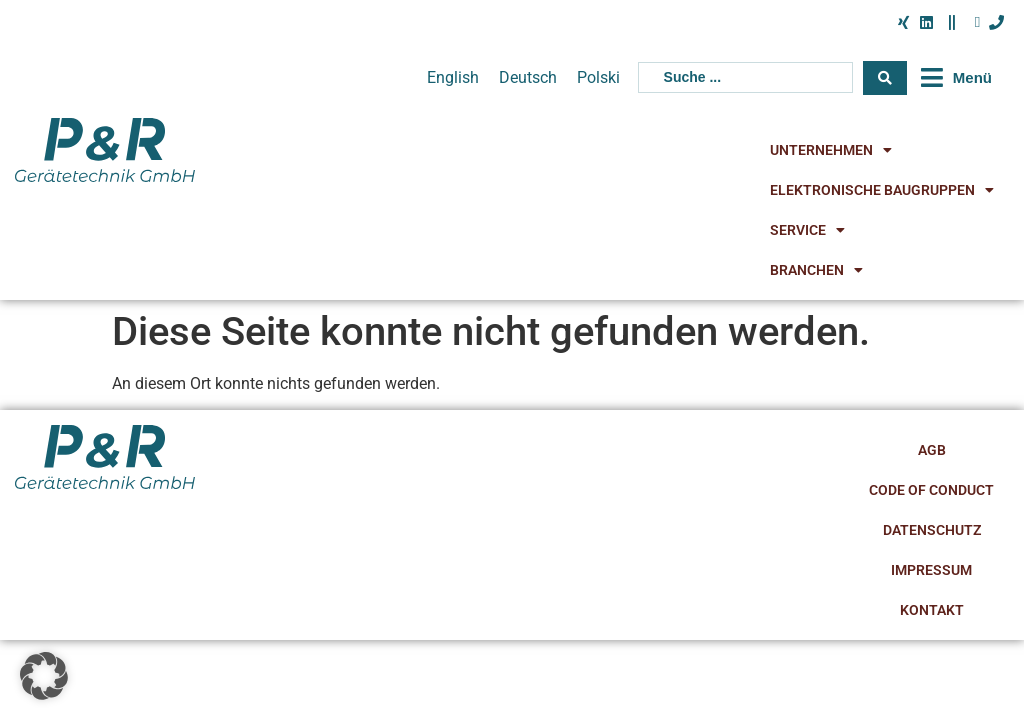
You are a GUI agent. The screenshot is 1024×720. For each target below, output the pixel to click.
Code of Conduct (931, 490)
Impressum (931, 570)
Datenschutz (932, 530)
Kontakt (932, 610)
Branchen (816, 270)
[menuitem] (453, 78)
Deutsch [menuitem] (528, 76)
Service (807, 230)
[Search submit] (885, 78)
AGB (932, 450)
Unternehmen (831, 150)
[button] (954, 77)
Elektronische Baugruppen (882, 190)
